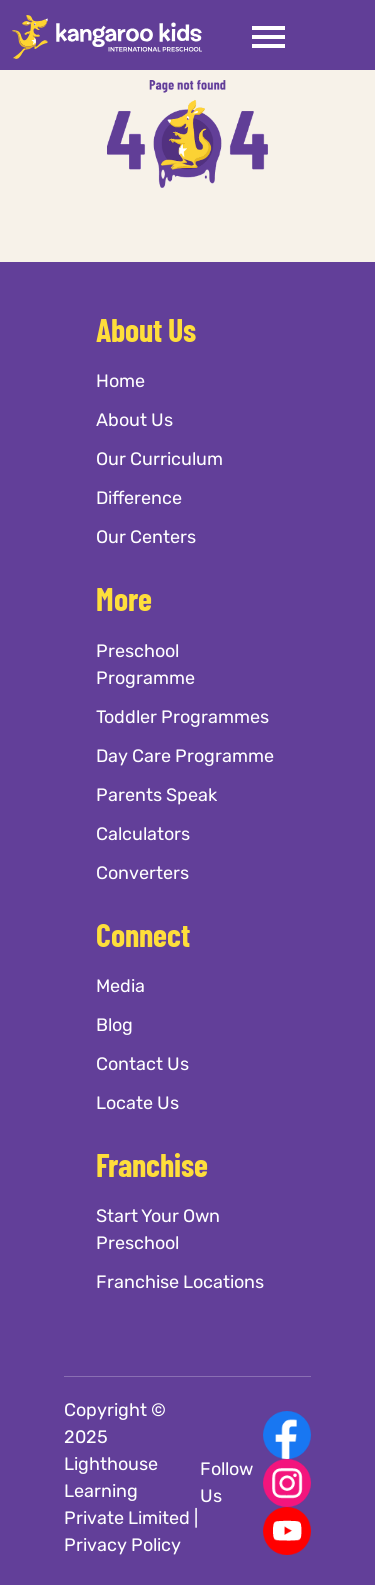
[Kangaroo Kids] (107, 36)
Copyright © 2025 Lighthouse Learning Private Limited (127, 1464)
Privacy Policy (122, 1545)
